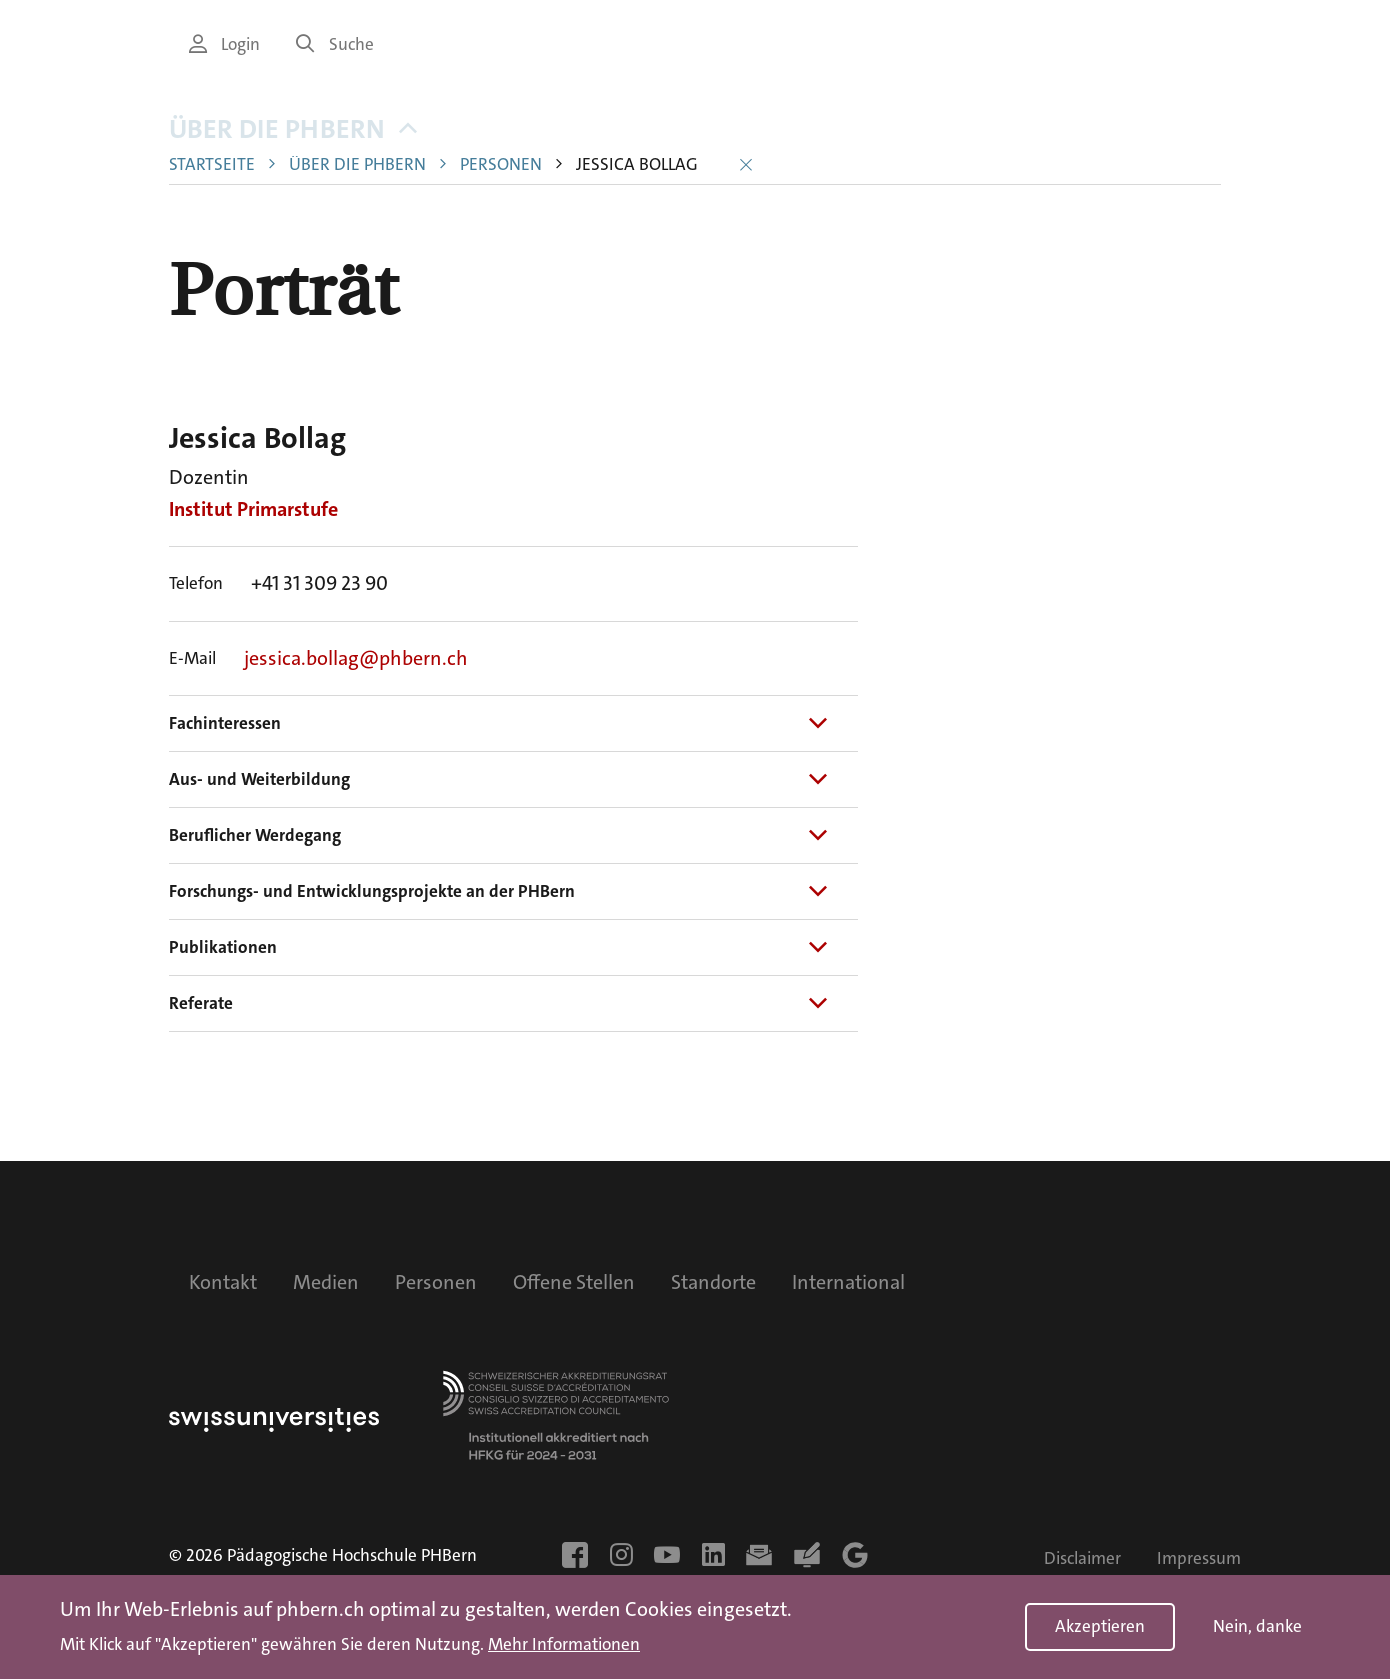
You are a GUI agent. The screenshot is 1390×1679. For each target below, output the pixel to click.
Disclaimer (1082, 1558)
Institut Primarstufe (253, 532)
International (848, 1282)
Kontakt (223, 1282)
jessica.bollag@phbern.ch (356, 680)
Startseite (212, 187)
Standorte (713, 1282)
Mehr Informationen (564, 1645)
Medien (326, 1282)
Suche (335, 44)
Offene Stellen (574, 1282)
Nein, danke (1257, 1626)
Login (224, 44)
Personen (501, 187)
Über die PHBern (293, 152)
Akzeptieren (1100, 1626)
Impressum (1199, 1558)
